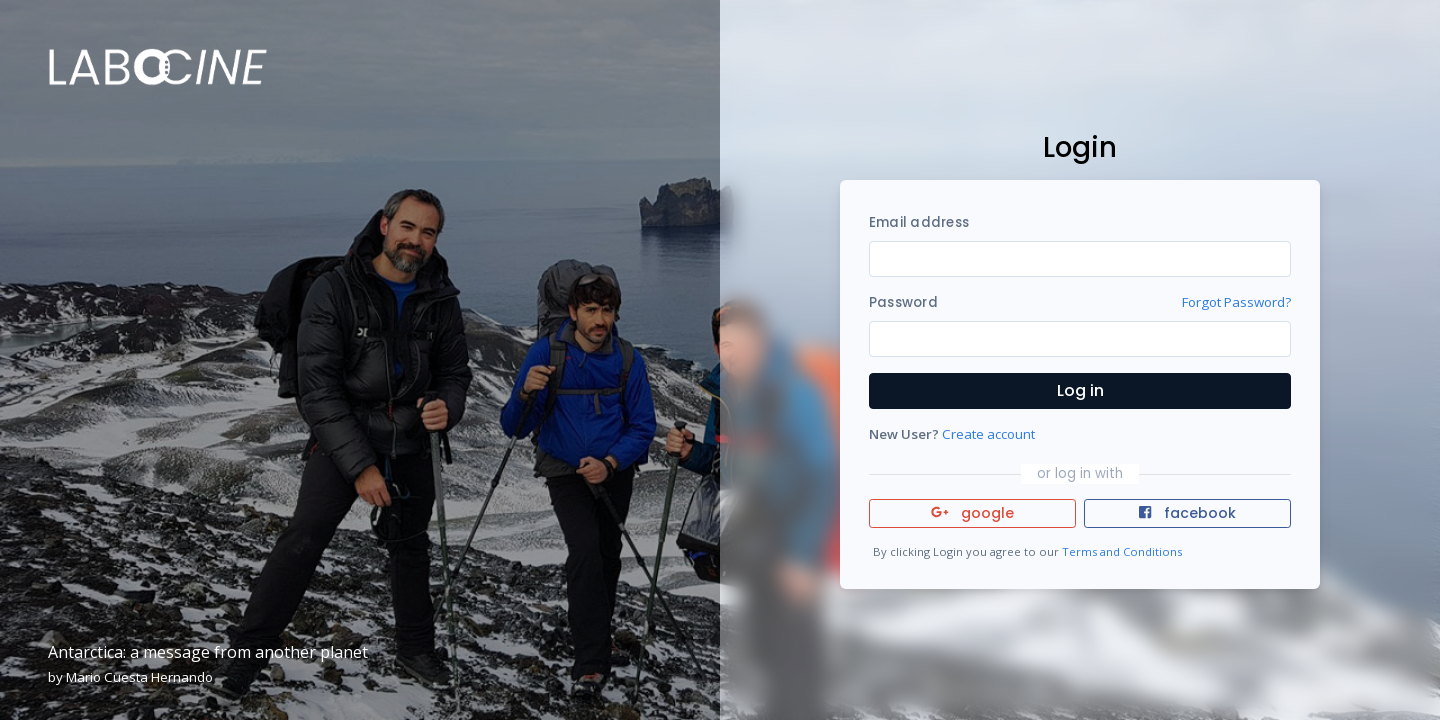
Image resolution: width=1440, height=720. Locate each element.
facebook (1187, 513)
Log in (1080, 390)
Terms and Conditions (1122, 551)
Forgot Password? (1236, 302)
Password (903, 302)
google (972, 513)
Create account (988, 434)
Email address (919, 222)
